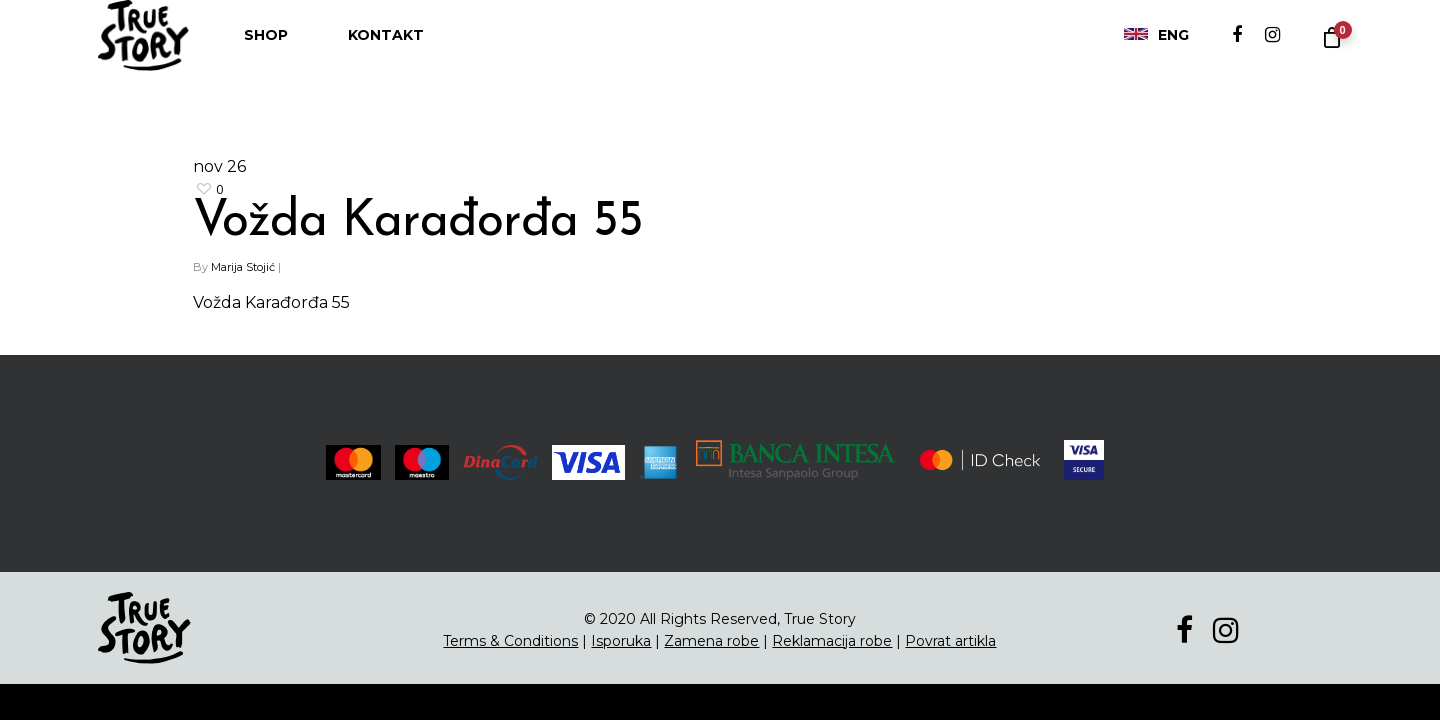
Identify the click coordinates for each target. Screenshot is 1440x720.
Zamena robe (711, 641)
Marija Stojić (243, 267)
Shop (266, 55)
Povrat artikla (950, 641)
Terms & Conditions (510, 641)
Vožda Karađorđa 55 (418, 222)
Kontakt (386, 55)
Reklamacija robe (832, 641)
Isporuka (621, 641)
